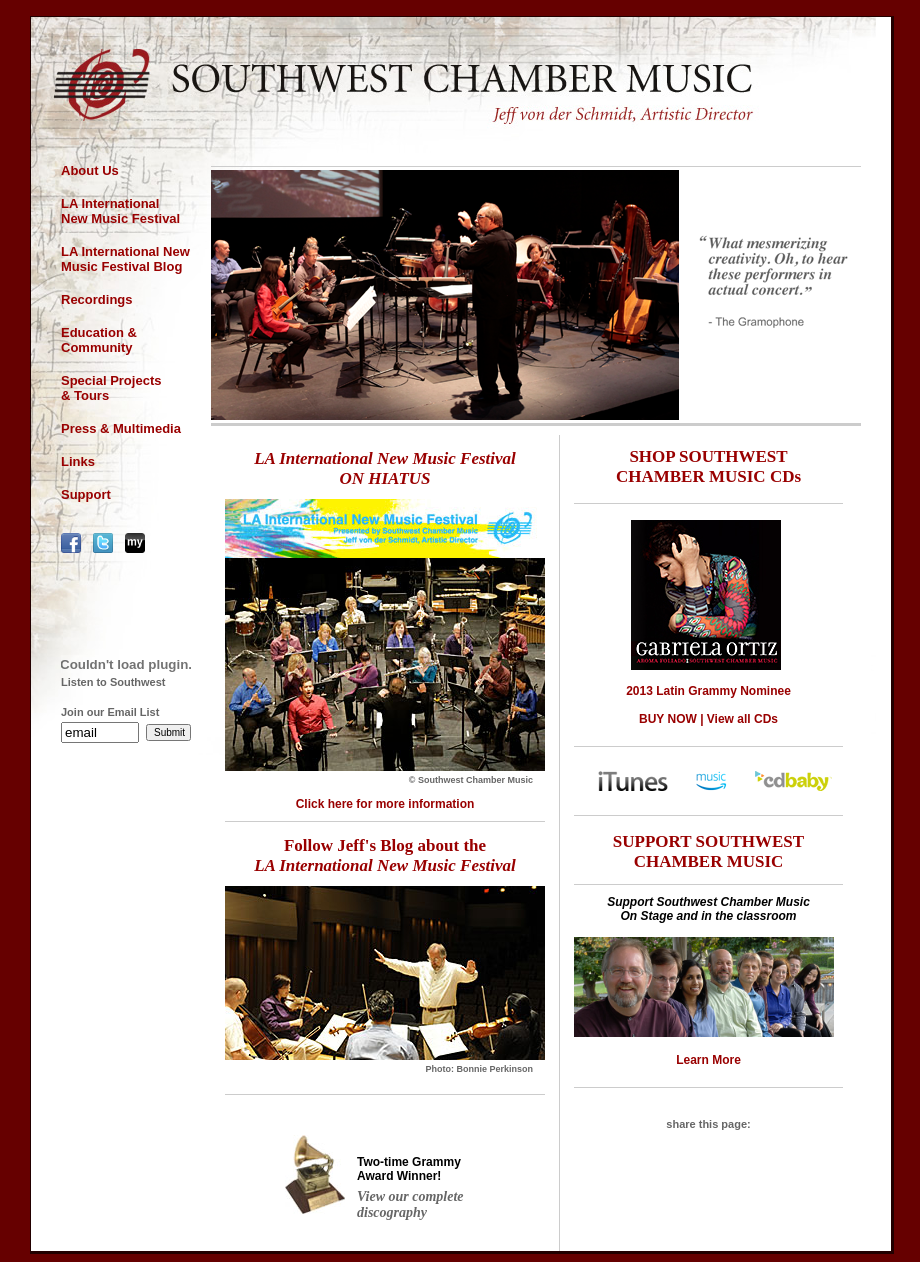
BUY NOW (668, 719)
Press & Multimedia (121, 428)
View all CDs (742, 719)
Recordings (97, 299)
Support (86, 494)
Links (78, 461)
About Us (90, 170)
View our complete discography (410, 1204)
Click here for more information (385, 804)
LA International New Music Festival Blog (125, 259)
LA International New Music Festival (120, 211)
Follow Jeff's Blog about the (385, 855)
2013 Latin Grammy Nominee (708, 691)
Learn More (708, 1060)
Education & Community (99, 340)
